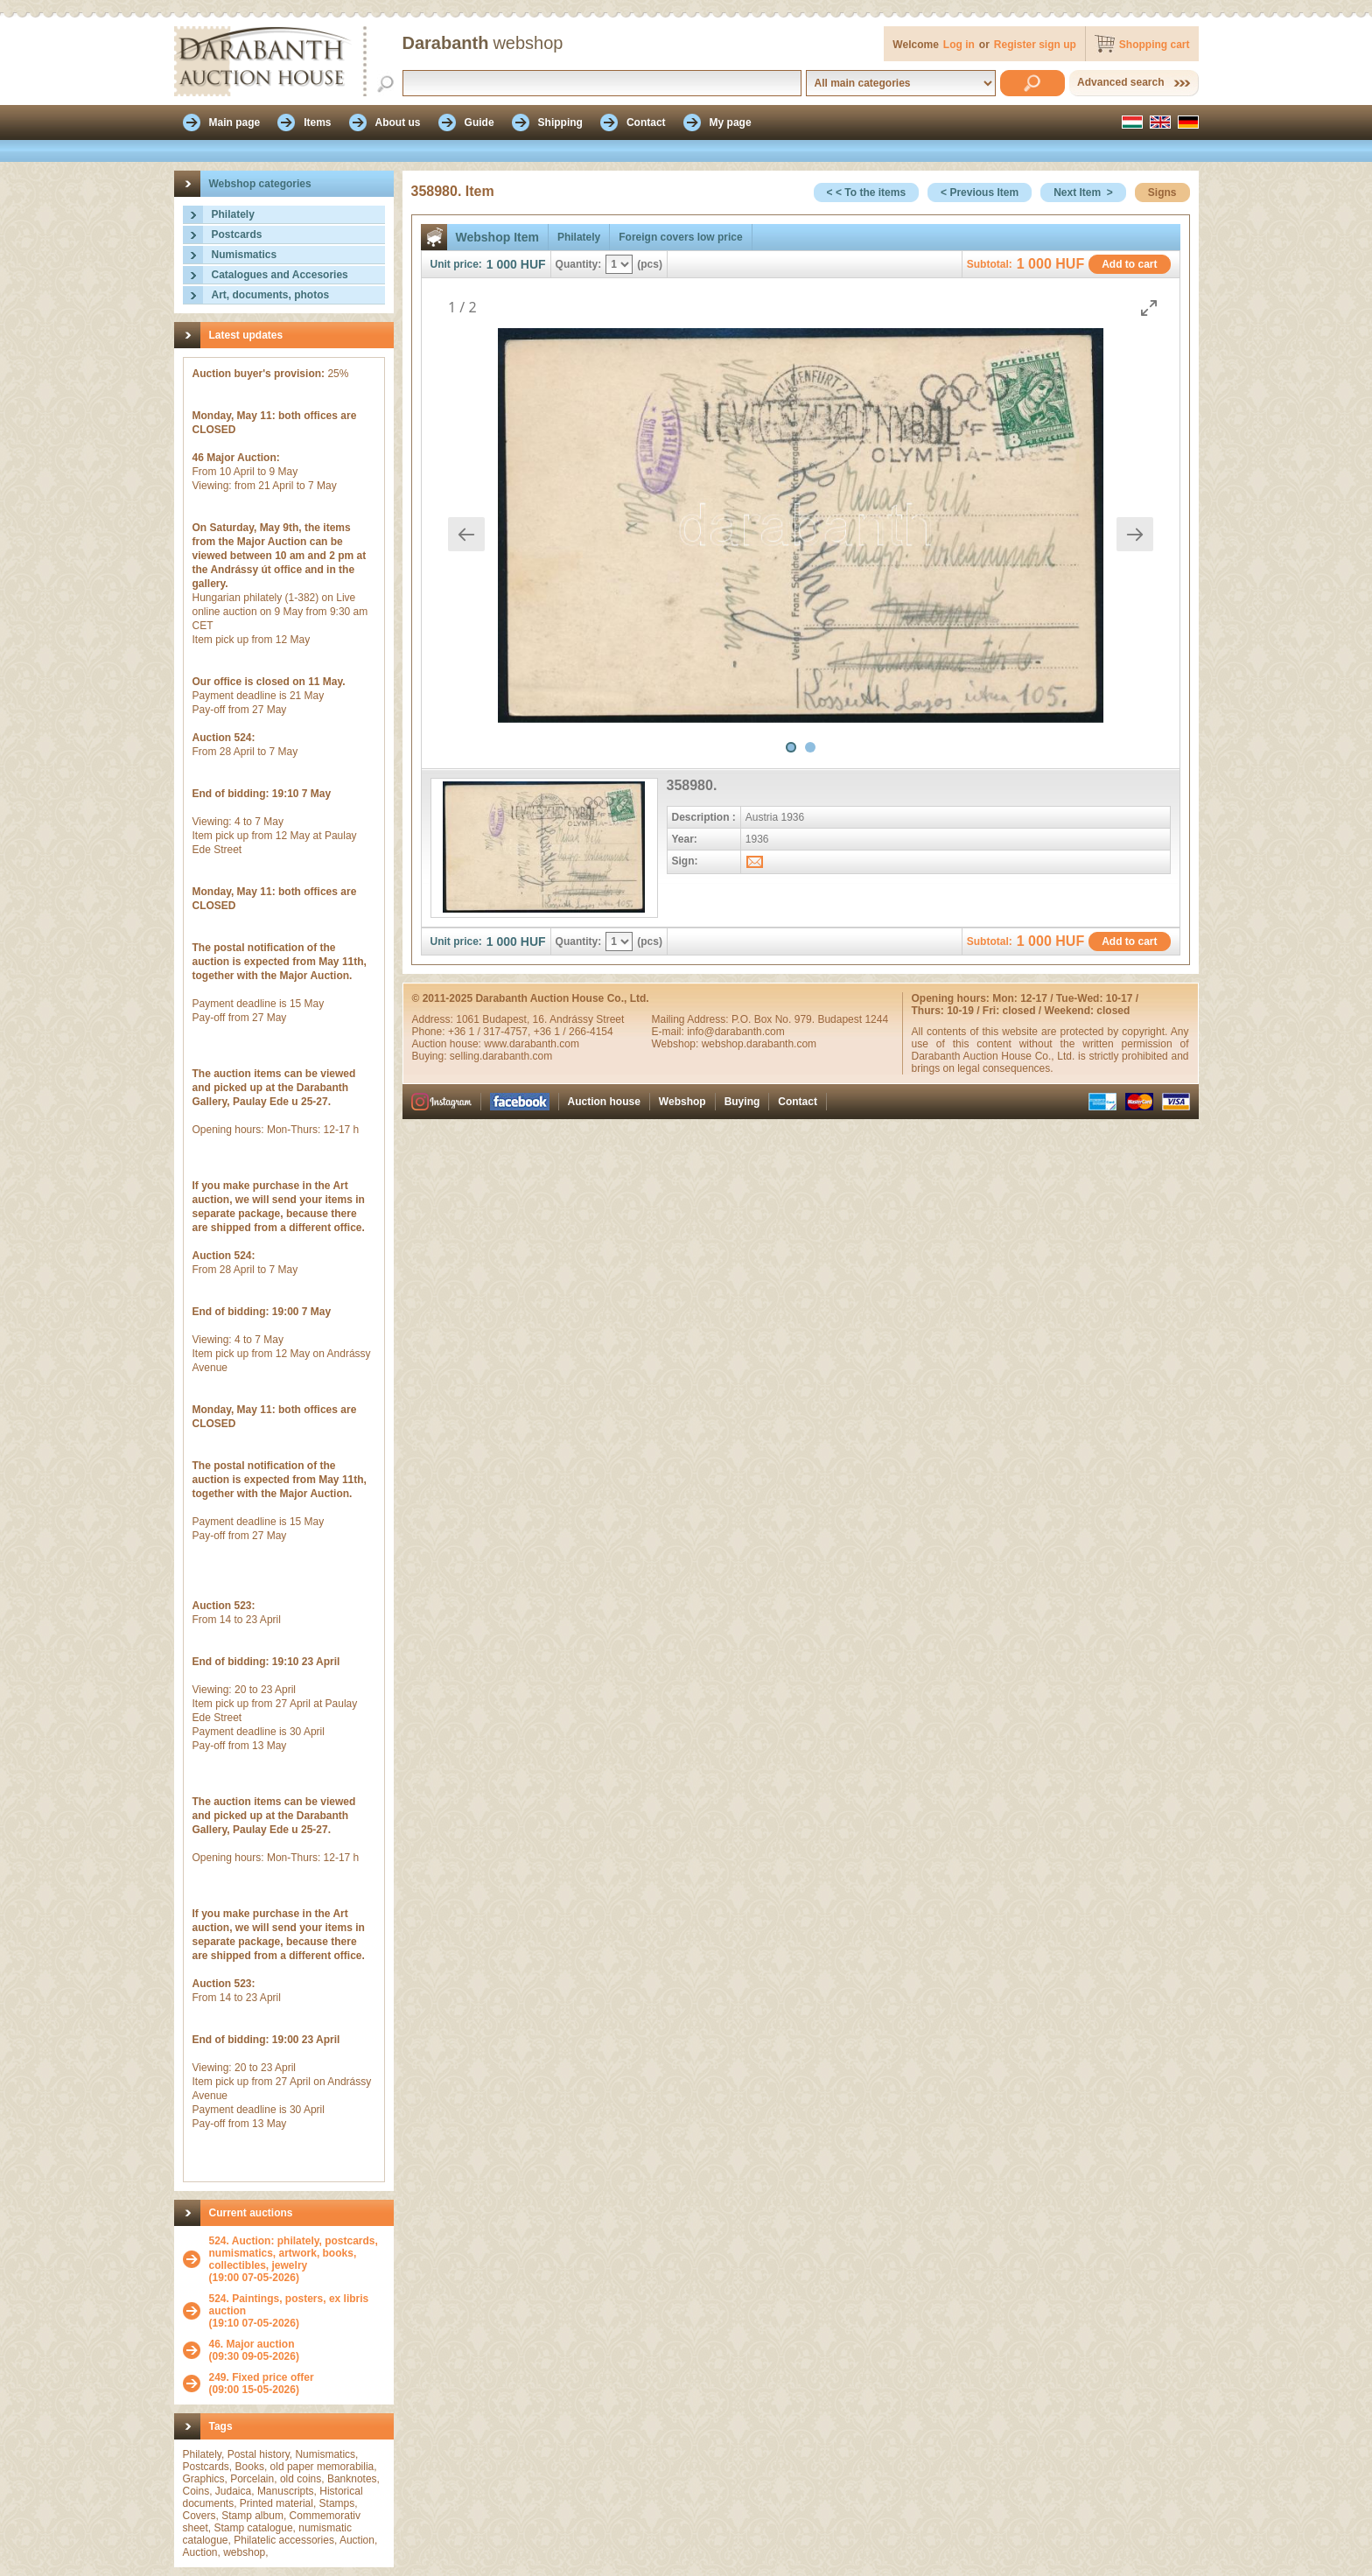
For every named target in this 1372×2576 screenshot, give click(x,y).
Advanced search (1120, 82)
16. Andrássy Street (579, 1019)
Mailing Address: (692, 1019)
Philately (233, 214)
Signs (1162, 192)
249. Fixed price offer (261, 2377)
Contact (797, 1102)
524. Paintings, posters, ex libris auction (289, 2304)
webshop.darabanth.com (759, 1044)
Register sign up (1035, 44)
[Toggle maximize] (1149, 307)
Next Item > (1083, 192)
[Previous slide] (466, 534)
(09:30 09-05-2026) (254, 2350)
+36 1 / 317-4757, (491, 1032)
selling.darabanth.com (501, 1056)
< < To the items (866, 192)
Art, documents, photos (271, 295)
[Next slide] (1134, 534)
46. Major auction (252, 2344)
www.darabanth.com (531, 1044)
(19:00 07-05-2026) (297, 2259)
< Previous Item (979, 192)
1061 (469, 1019)
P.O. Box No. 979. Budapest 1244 (810, 1019)
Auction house (604, 1102)
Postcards (237, 234)
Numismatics (244, 254)
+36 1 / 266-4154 (573, 1032)
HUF (533, 264)
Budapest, (507, 1019)
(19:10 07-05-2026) (297, 2310)
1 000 (501, 264)
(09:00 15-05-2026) (261, 2383)
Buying (742, 1102)
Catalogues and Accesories (280, 275)
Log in (959, 44)
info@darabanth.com (736, 1032)
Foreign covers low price (680, 237)
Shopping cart (1154, 44)
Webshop (682, 1102)
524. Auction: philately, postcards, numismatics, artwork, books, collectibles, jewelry (293, 2253)
